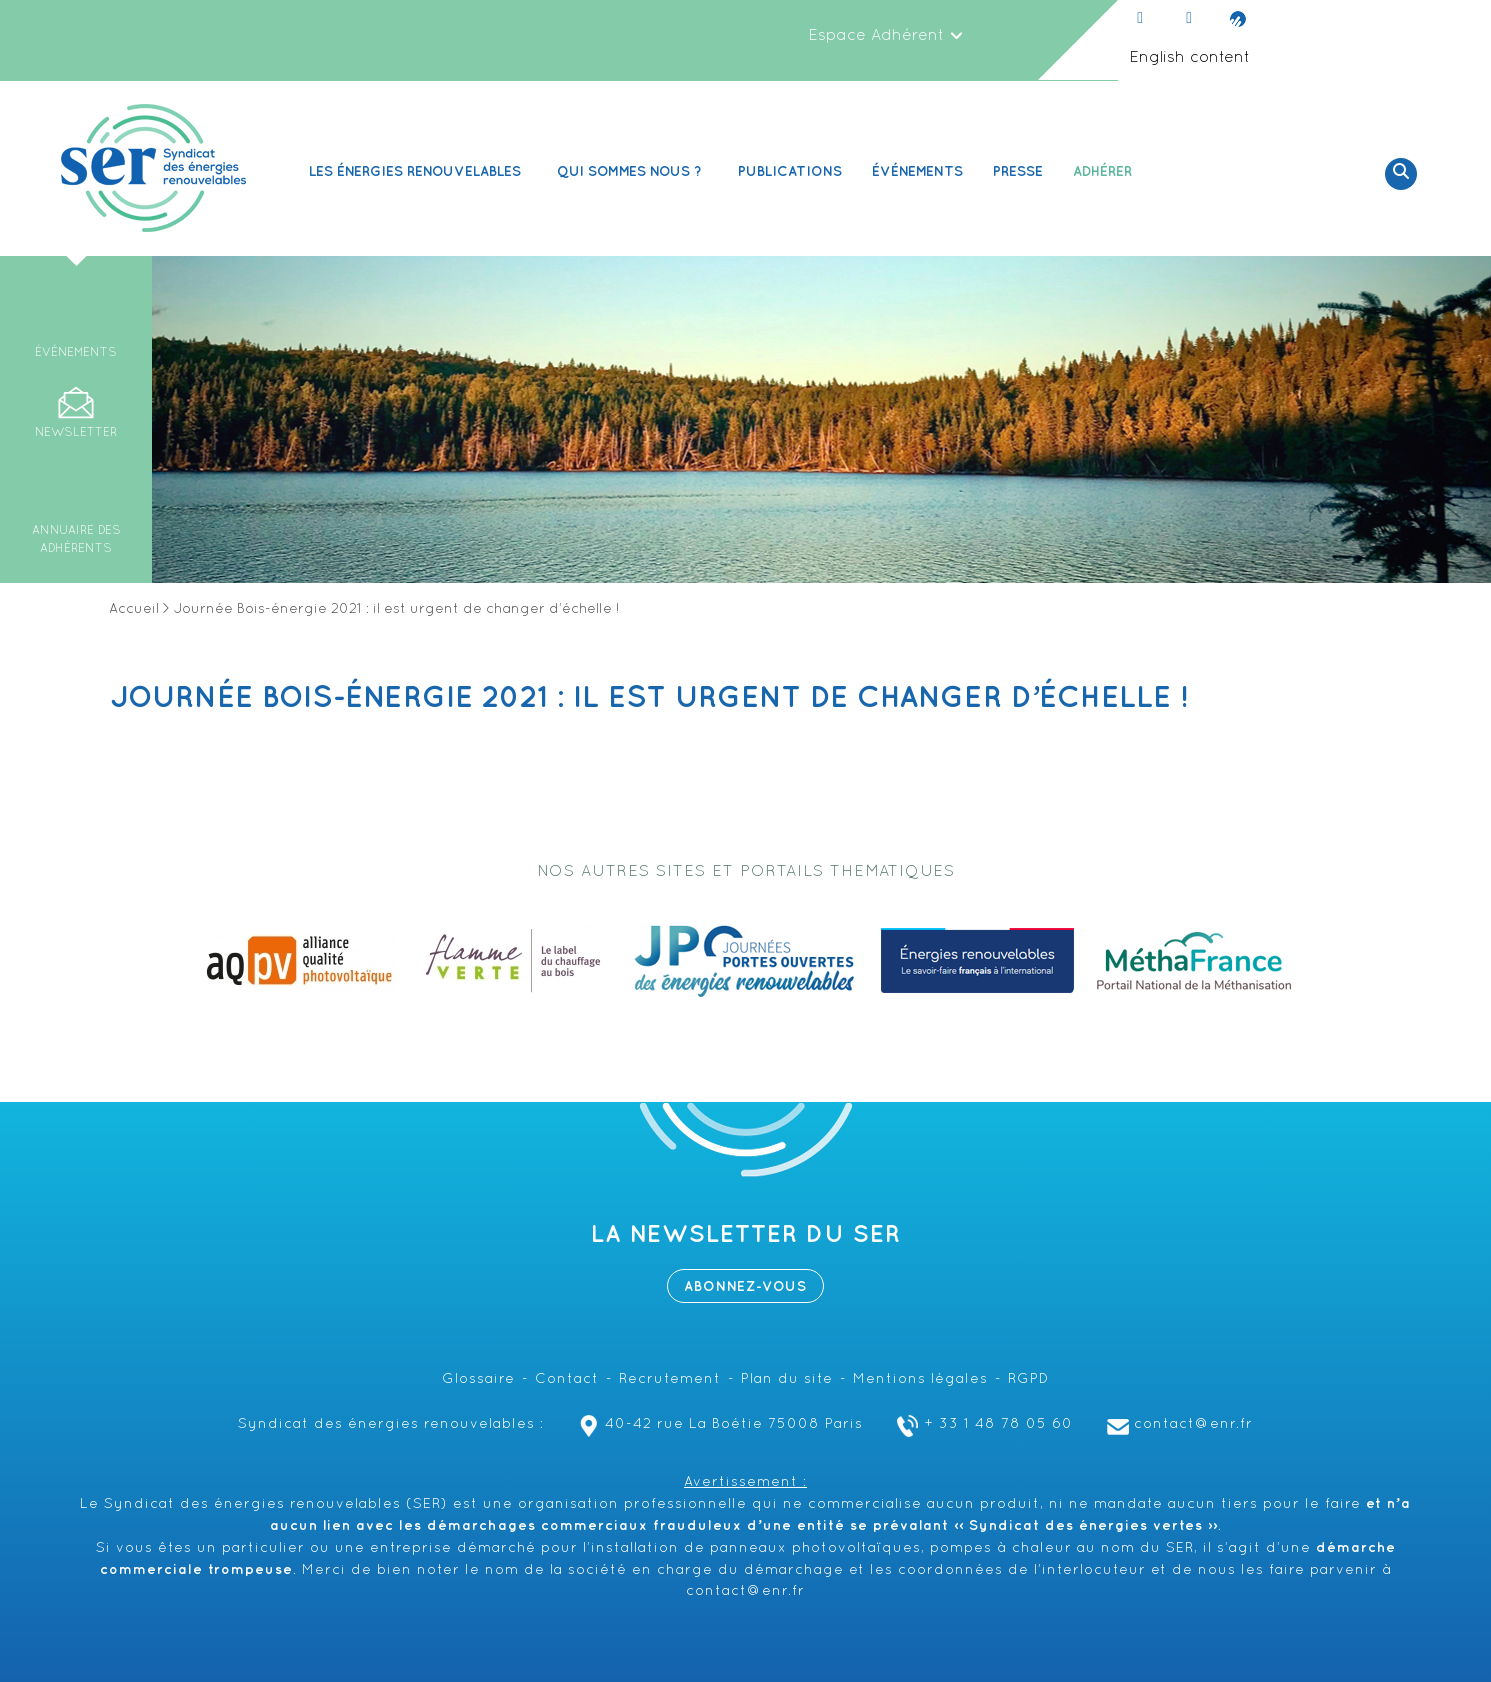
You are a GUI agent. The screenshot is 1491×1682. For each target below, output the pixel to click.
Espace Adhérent (886, 36)
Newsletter (76, 433)
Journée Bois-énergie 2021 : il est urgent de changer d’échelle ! (649, 698)
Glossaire (478, 1379)
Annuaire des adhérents (76, 540)
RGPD (1028, 1379)
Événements (917, 171)
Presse (1018, 171)
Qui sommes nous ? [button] (632, 171)
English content (1189, 58)
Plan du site (787, 1379)
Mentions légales (920, 1379)
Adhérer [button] (1105, 171)
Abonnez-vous (745, 1286)
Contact (567, 1379)
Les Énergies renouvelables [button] (418, 171)
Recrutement (670, 1379)
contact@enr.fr (1177, 1424)
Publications (790, 171)
